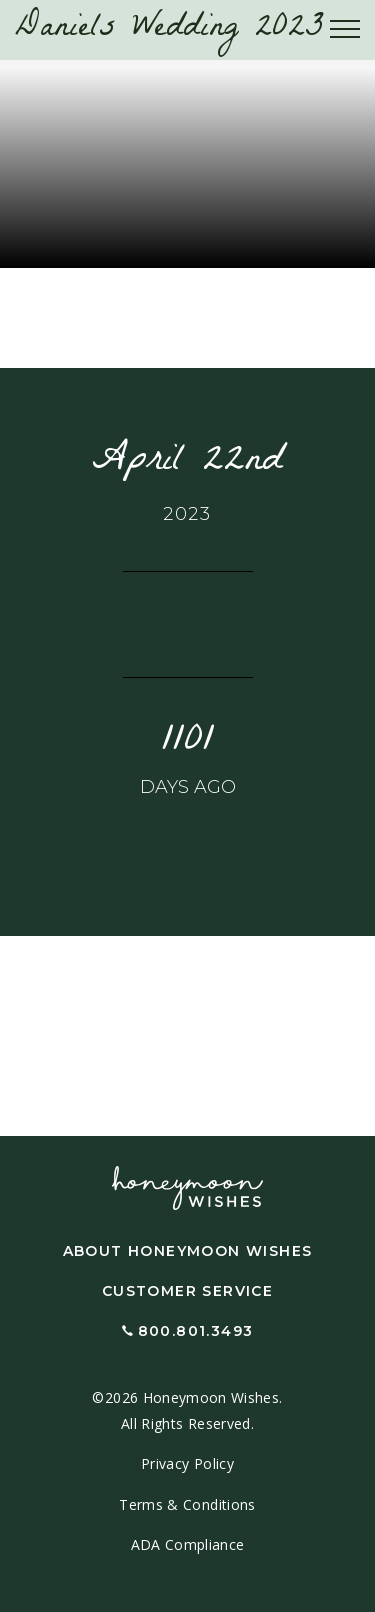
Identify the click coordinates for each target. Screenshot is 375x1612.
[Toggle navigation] (345, 30)
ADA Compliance (188, 1544)
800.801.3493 (196, 1331)
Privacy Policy (187, 1463)
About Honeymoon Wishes (188, 1251)
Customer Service (187, 1291)
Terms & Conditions (187, 1504)
